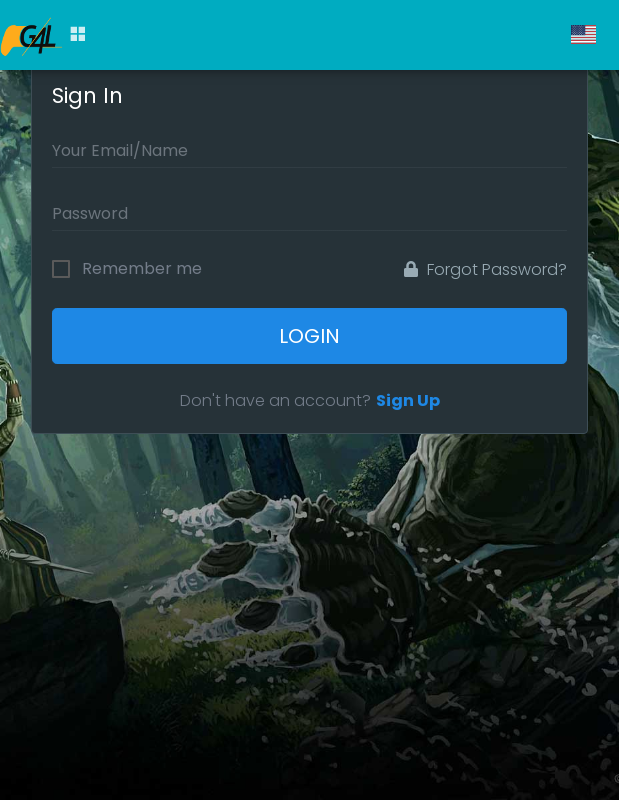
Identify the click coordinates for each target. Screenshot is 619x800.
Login (309, 336)
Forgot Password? (485, 269)
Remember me (142, 269)
